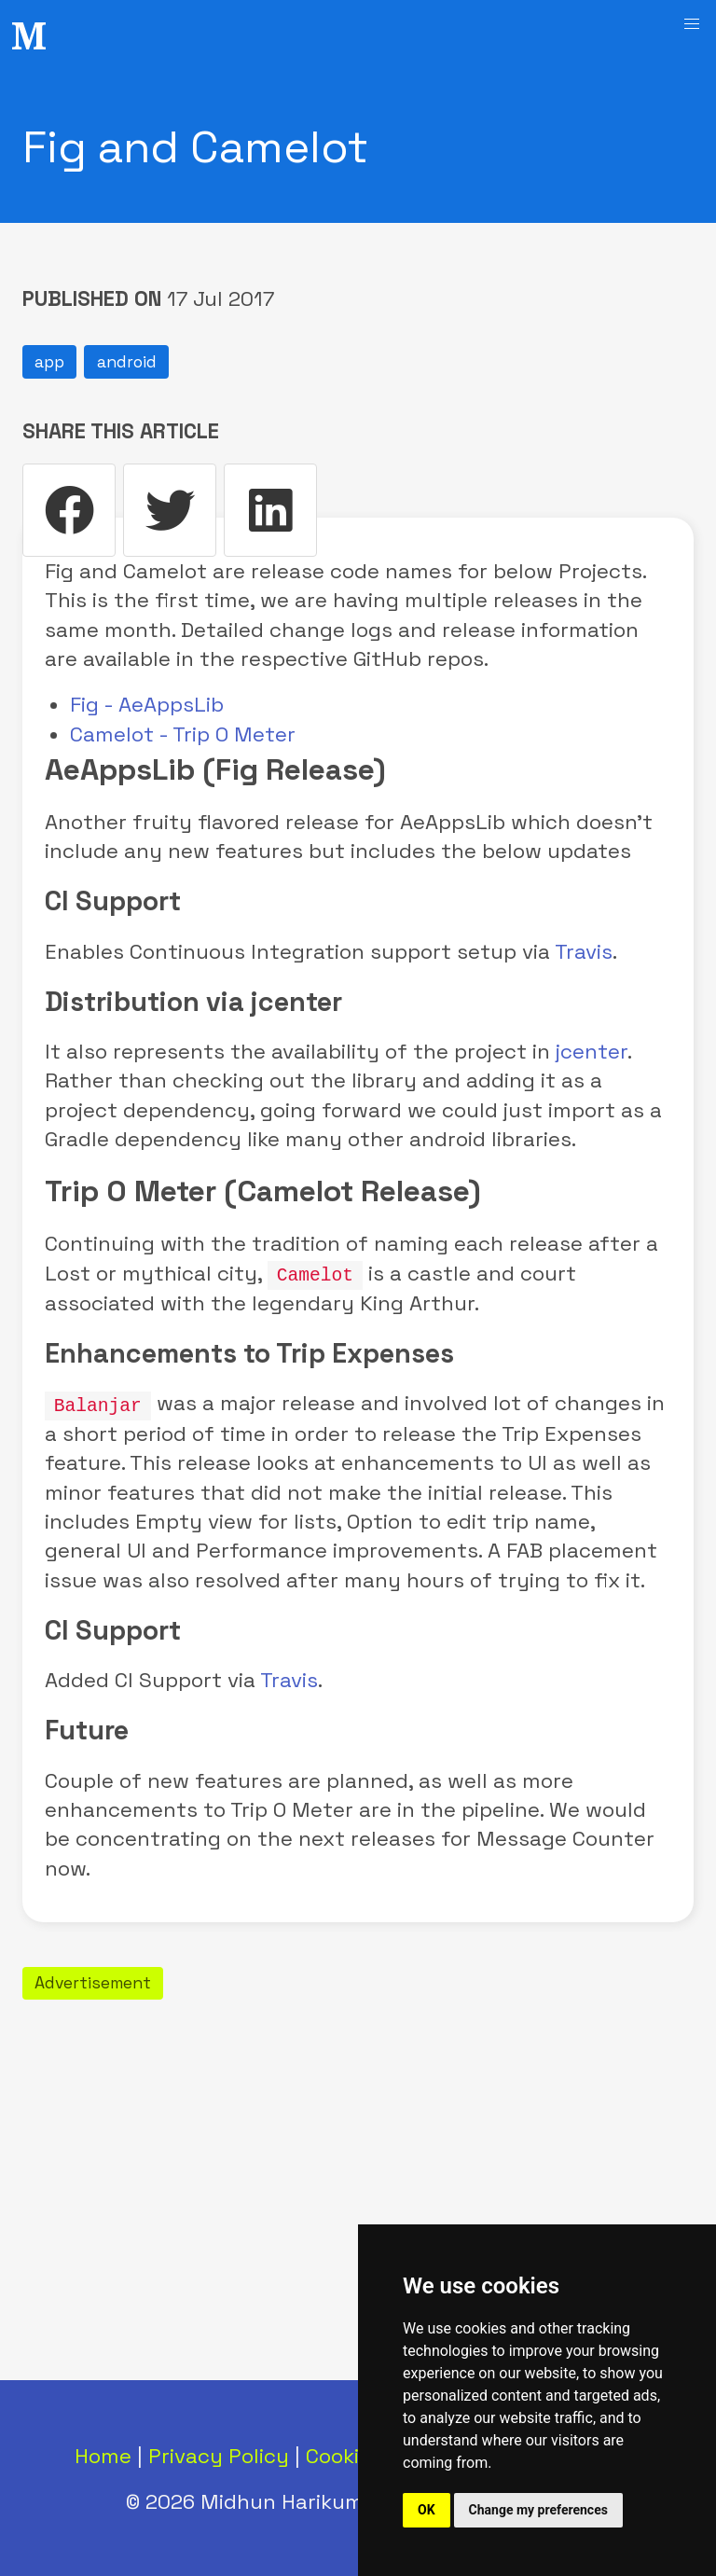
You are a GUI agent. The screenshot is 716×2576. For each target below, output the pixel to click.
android (127, 362)
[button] (692, 24)
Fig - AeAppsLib (147, 704)
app (49, 362)
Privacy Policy (218, 2454)
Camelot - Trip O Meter (183, 734)
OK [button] (426, 2509)
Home (103, 2454)
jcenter (591, 1051)
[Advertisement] (358, 2135)
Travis (584, 951)
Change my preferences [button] (538, 2509)
